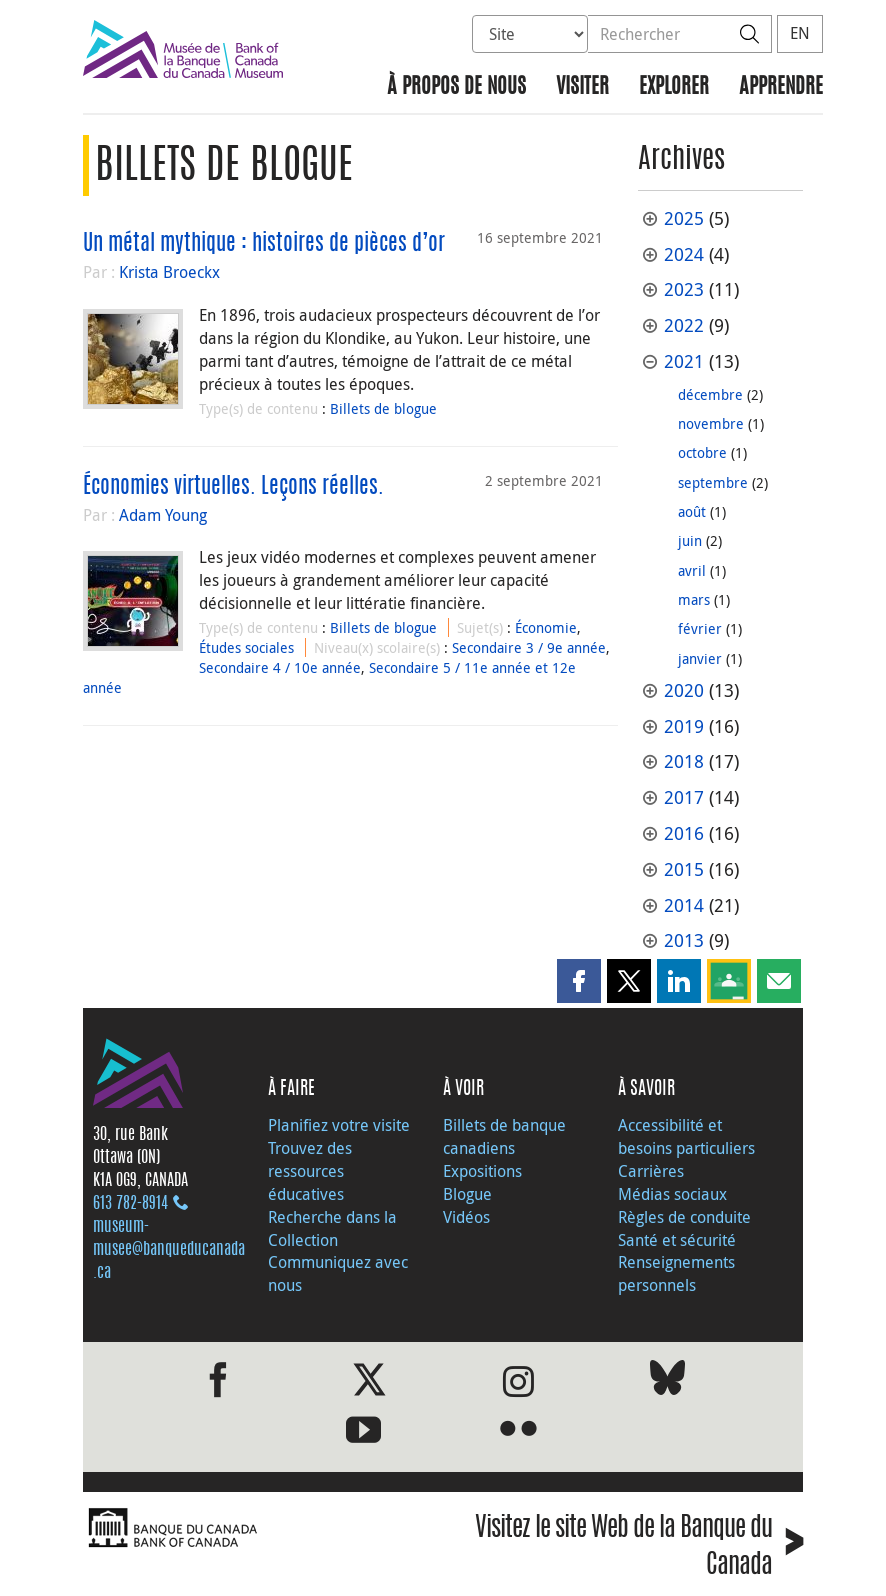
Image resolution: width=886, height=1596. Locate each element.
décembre (710, 394)
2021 (684, 361)
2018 (684, 761)
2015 (684, 869)
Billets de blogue (383, 408)
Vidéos (466, 1217)
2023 (684, 289)
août (692, 511)
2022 (684, 325)
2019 (684, 726)
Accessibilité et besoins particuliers (686, 1136)
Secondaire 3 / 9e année (529, 647)
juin (690, 540)
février (700, 628)
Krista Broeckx (169, 272)
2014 (684, 905)
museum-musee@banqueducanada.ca (169, 1250)
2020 (684, 690)
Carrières (651, 1171)
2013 (684, 940)
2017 (684, 797)
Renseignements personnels (676, 1273)
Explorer (674, 87)
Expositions (482, 1171)
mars (694, 599)
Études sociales (246, 647)
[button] (579, 981)
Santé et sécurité (677, 1240)
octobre (702, 452)
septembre (713, 482)
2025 (684, 218)
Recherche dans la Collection (332, 1228)
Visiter (582, 87)
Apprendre (781, 87)
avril (692, 570)
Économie (546, 627)
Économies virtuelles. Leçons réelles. (233, 487)
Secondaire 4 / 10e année (280, 667)
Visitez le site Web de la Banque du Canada (639, 1548)
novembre (711, 423)
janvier (700, 658)
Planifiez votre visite (339, 1125)
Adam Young (163, 515)
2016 (684, 833)
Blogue (467, 1194)
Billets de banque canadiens (504, 1136)
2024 (684, 254)
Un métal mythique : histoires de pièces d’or (264, 244)
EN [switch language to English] (800, 33)
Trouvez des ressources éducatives (310, 1171)
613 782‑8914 (130, 1204)
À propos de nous (456, 87)
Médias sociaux (672, 1194)
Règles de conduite (684, 1217)
